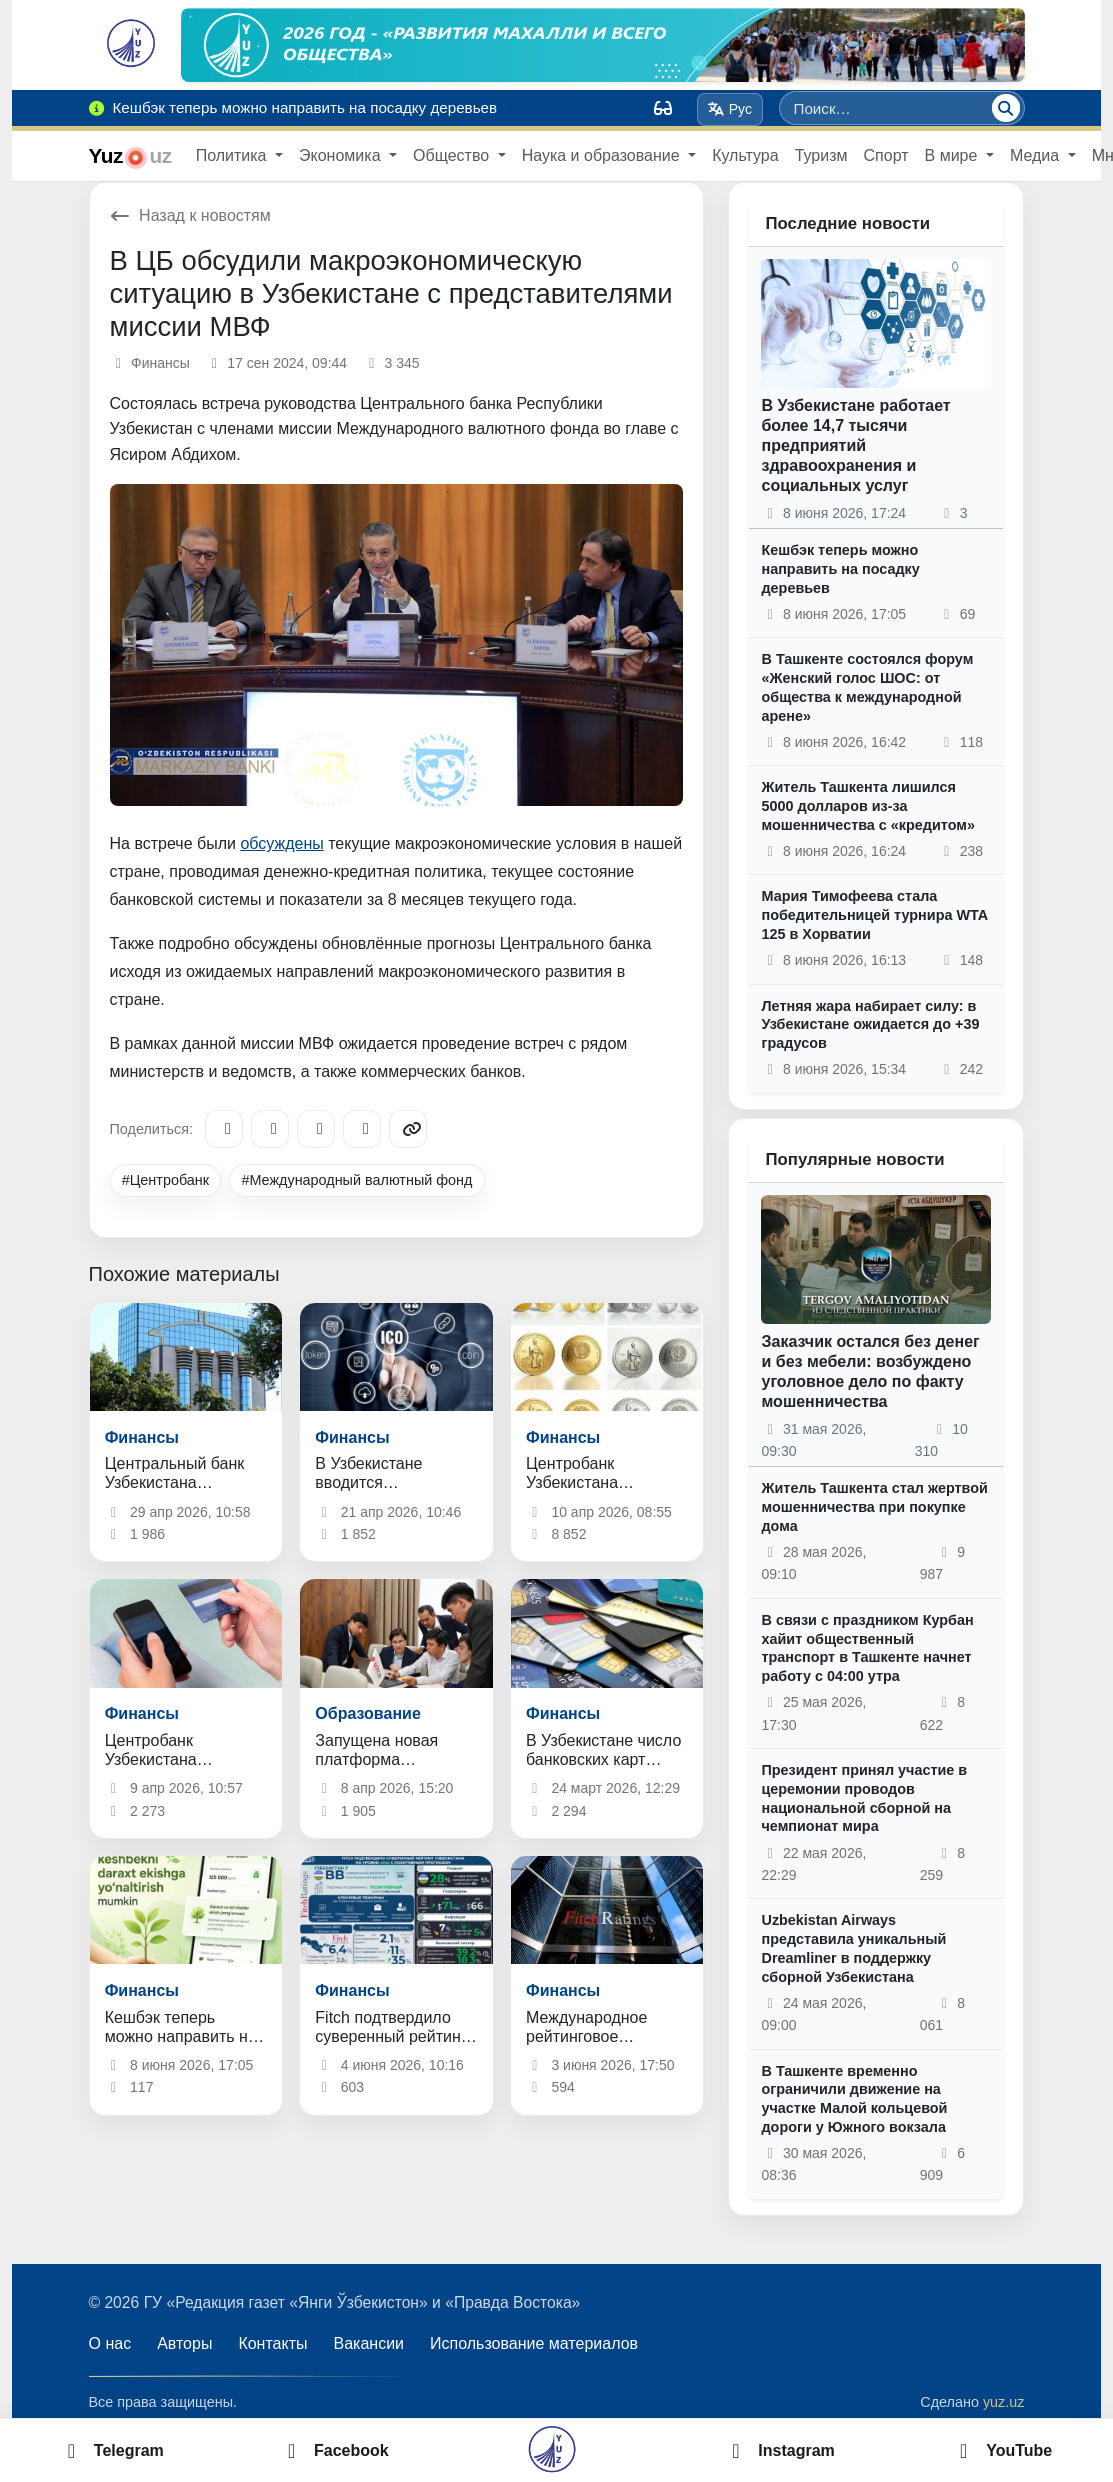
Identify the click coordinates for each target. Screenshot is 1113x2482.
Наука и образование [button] (603, 155)
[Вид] (663, 108)
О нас (110, 2343)
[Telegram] (224, 1129)
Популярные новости (854, 1159)
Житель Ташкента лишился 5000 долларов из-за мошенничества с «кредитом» (867, 805)
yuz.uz (1004, 2402)
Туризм (821, 155)
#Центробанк (165, 1180)
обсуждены (281, 843)
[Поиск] (1006, 108)
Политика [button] (233, 155)
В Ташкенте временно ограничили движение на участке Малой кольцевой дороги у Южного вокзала (854, 2099)
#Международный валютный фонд (356, 1180)
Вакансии (369, 2343)
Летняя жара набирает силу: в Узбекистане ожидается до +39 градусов (870, 1024)
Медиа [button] (1037, 155)
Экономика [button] (342, 155)
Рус (729, 109)
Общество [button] (453, 155)
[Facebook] (270, 1129)
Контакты (272, 2343)
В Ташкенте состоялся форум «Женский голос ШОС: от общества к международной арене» (867, 687)
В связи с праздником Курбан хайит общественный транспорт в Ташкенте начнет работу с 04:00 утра (867, 1648)
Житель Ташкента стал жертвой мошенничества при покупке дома (874, 1506)
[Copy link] (408, 1129)
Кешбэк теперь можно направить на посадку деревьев (840, 568)
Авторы (184, 2343)
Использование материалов (534, 2343)
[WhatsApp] (362, 1129)
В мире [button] (953, 155)
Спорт (886, 155)
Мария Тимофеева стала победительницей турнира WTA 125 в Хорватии (874, 914)
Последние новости (847, 223)
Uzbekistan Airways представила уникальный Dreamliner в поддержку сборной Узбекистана (853, 1948)
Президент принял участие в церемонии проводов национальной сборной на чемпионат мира (864, 1798)
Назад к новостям (190, 215)
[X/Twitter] (316, 1129)
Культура (745, 155)
